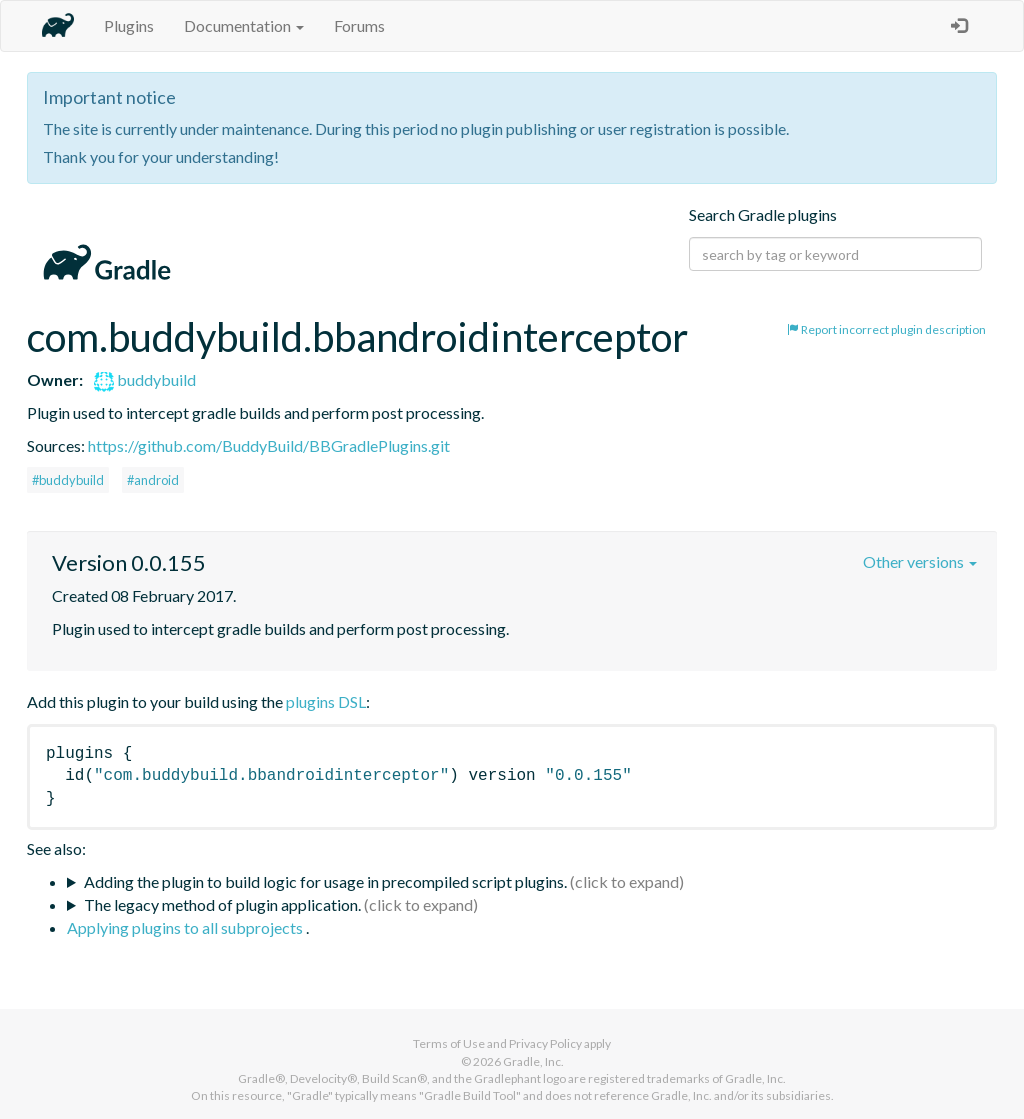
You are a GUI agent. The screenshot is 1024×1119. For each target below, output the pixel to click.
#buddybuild (68, 480)
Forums (359, 25)
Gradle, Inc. (533, 1061)
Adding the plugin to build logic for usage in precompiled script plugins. (325, 881)
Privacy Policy (545, 1043)
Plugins (129, 25)
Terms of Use (449, 1043)
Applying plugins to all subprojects (186, 927)
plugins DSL (326, 701)
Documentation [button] (244, 25)
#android (153, 480)
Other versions (920, 561)
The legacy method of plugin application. (222, 904)
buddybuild (145, 379)
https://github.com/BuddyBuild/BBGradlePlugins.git (269, 445)
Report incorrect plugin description (886, 329)
